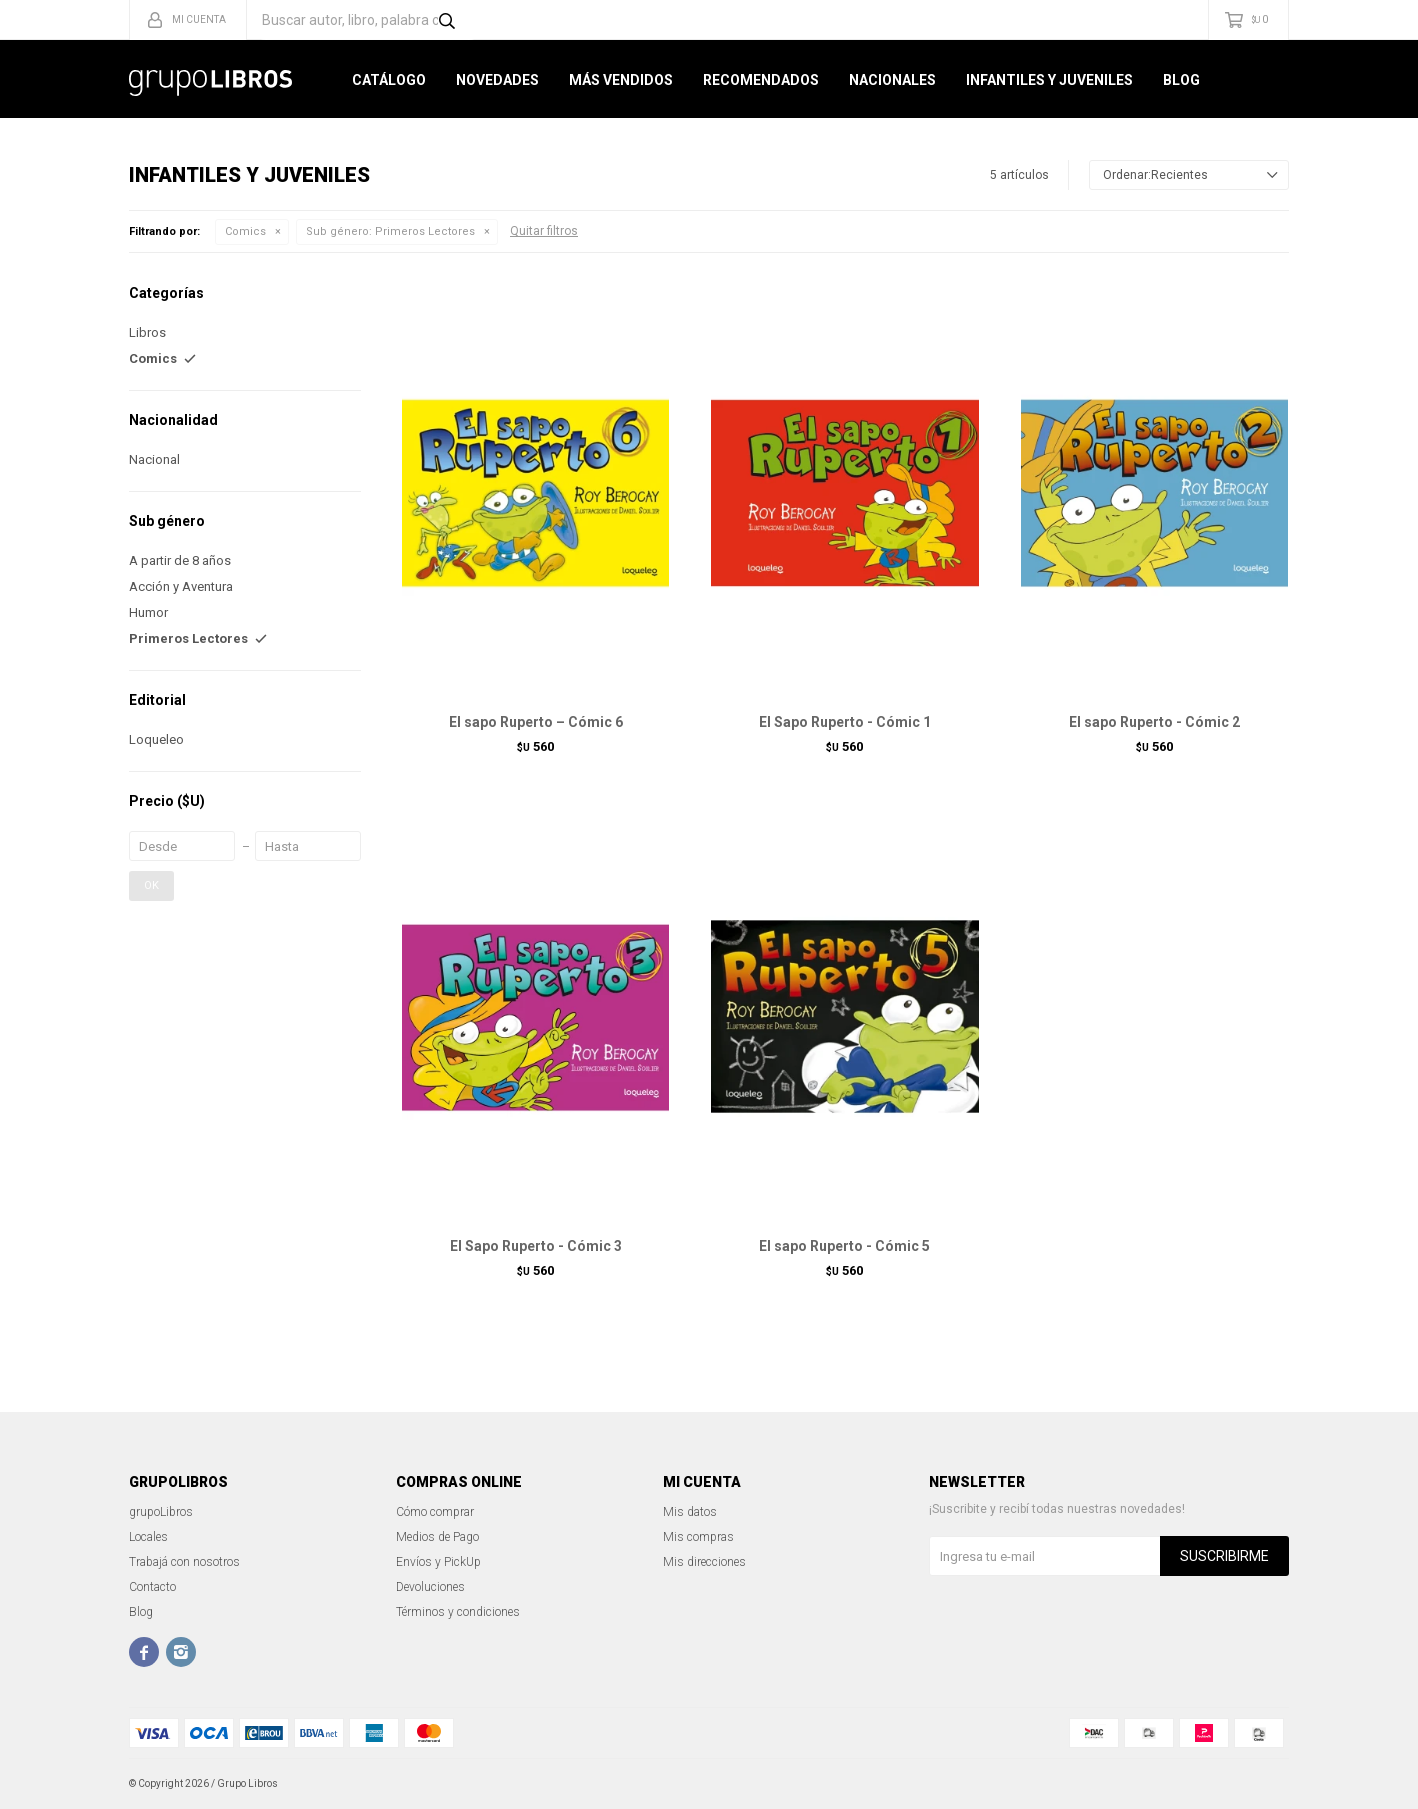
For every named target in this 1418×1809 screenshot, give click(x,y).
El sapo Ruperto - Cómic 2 (1154, 722)
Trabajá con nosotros (184, 1562)
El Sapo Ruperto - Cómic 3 (536, 1246)
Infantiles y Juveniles (1049, 80)
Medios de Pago (437, 1537)
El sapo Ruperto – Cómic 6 (536, 722)
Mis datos (690, 1512)
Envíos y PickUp (438, 1562)
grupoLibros (161, 1512)
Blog (1181, 80)
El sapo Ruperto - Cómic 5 (844, 1246)
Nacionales (892, 80)
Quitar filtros (544, 231)
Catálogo (389, 80)
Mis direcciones (704, 1562)
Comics (245, 231)
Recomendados (761, 80)
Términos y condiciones (458, 1612)
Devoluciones (430, 1587)
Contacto (152, 1587)
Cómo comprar (435, 1512)
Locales (148, 1537)
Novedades (497, 80)
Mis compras (698, 1537)
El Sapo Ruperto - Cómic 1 (845, 722)
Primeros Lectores (390, 231)
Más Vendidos (621, 80)
